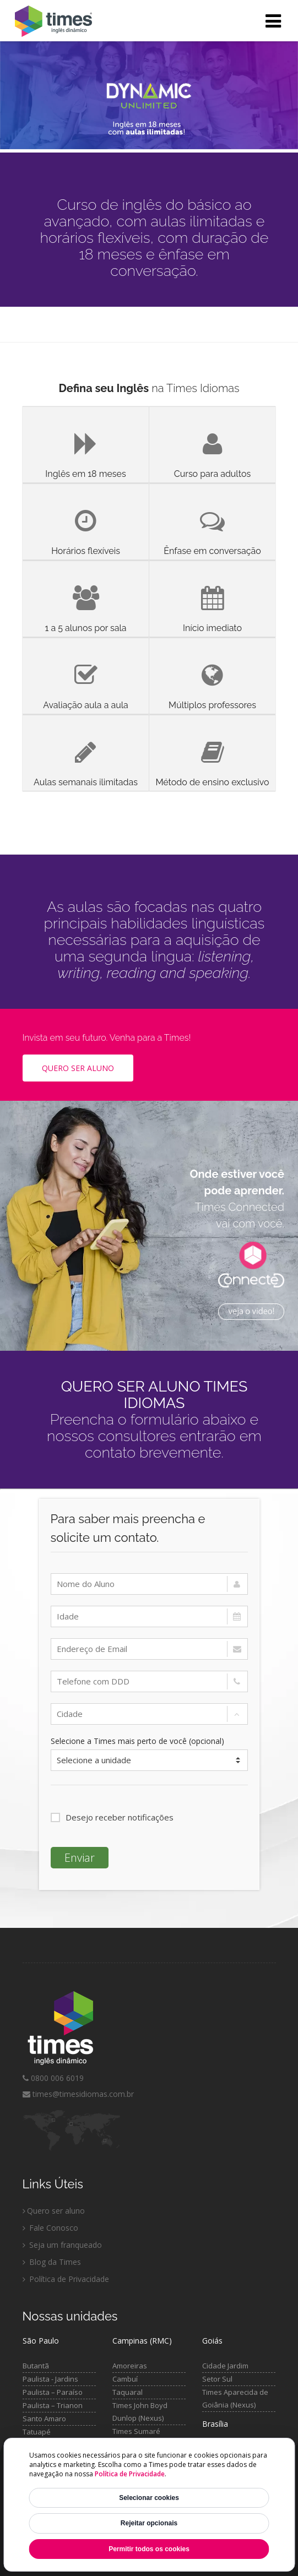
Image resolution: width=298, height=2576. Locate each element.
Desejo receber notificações (112, 1817)
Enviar (79, 1857)
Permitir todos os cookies (149, 2549)
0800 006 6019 (53, 2078)
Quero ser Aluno (78, 1068)
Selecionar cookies (149, 2498)
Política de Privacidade (130, 2474)
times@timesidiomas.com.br (78, 2094)
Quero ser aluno (54, 2210)
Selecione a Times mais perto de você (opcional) (137, 1741)
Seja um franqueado (62, 2245)
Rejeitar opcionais (149, 2523)
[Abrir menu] (273, 21)
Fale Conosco (50, 2227)
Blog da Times (52, 2262)
